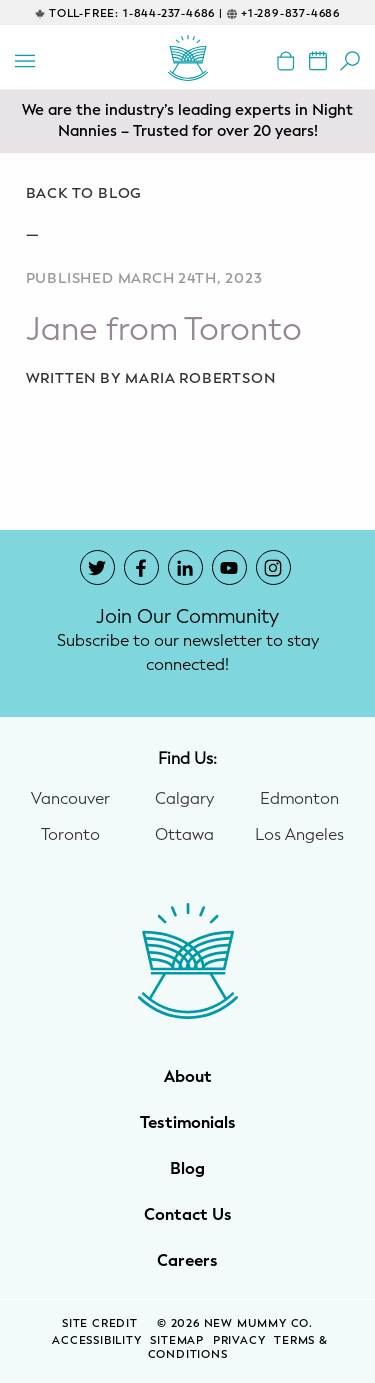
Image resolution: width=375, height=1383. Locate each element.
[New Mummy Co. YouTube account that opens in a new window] (229, 567)
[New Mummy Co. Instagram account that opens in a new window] (273, 567)
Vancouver (70, 799)
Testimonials (188, 1123)
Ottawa (184, 835)
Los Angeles (299, 835)
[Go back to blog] (188, 194)
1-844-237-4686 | (173, 13)
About (188, 1077)
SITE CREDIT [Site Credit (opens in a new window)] (102, 1323)
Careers (187, 1261)
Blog (187, 1169)
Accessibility (96, 1340)
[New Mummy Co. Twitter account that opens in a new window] (97, 567)
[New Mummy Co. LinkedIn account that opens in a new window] (185, 567)
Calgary (184, 799)
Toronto (70, 835)
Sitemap (177, 1340)
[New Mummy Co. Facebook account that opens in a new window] (141, 567)
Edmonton (299, 799)
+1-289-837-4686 (290, 13)
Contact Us (188, 1215)
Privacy (239, 1340)
